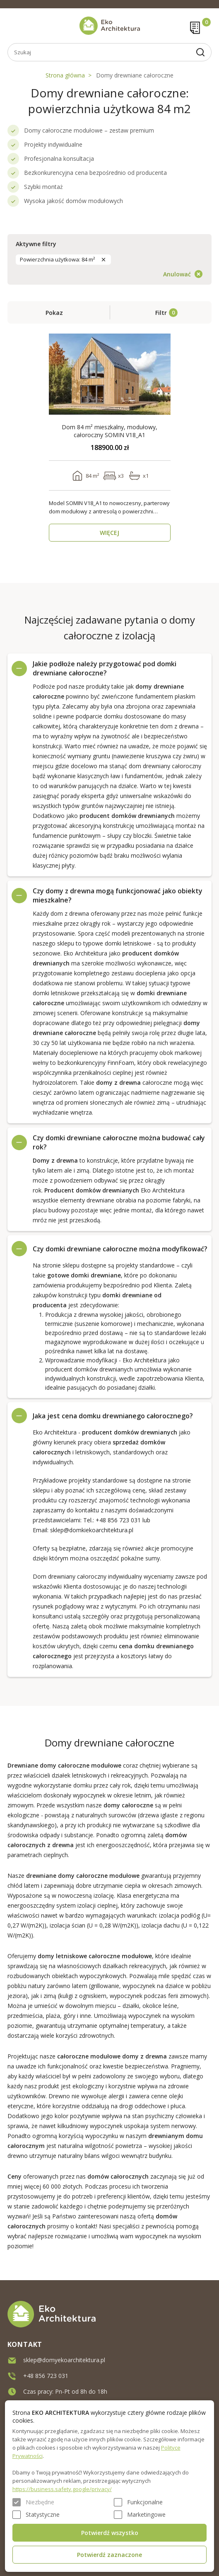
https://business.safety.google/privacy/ (62, 2489)
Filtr (161, 313)
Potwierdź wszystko (109, 2533)
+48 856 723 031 (118, 1520)
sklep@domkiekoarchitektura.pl (91, 1530)
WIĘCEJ (109, 533)
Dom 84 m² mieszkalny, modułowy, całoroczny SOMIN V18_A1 (109, 431)
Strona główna (65, 75)
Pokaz (54, 313)
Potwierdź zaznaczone (109, 2555)
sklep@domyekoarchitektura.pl (64, 2360)
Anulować (177, 274)
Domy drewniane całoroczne (134, 75)
